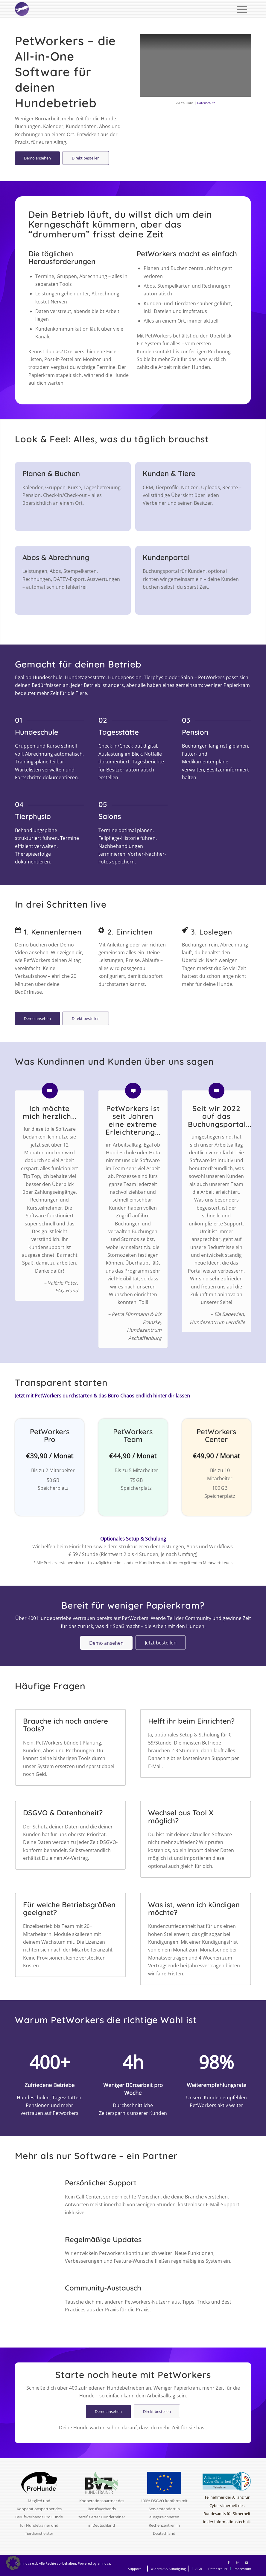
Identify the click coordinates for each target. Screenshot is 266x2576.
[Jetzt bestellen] (161, 1642)
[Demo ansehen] (37, 158)
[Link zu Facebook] (228, 2562)
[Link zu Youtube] (246, 2562)
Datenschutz (206, 103)
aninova (104, 2563)
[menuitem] (242, 9)
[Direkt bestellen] (86, 158)
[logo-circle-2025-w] (22, 9)
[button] (13, 2563)
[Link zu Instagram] (237, 2562)
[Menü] (242, 9)
